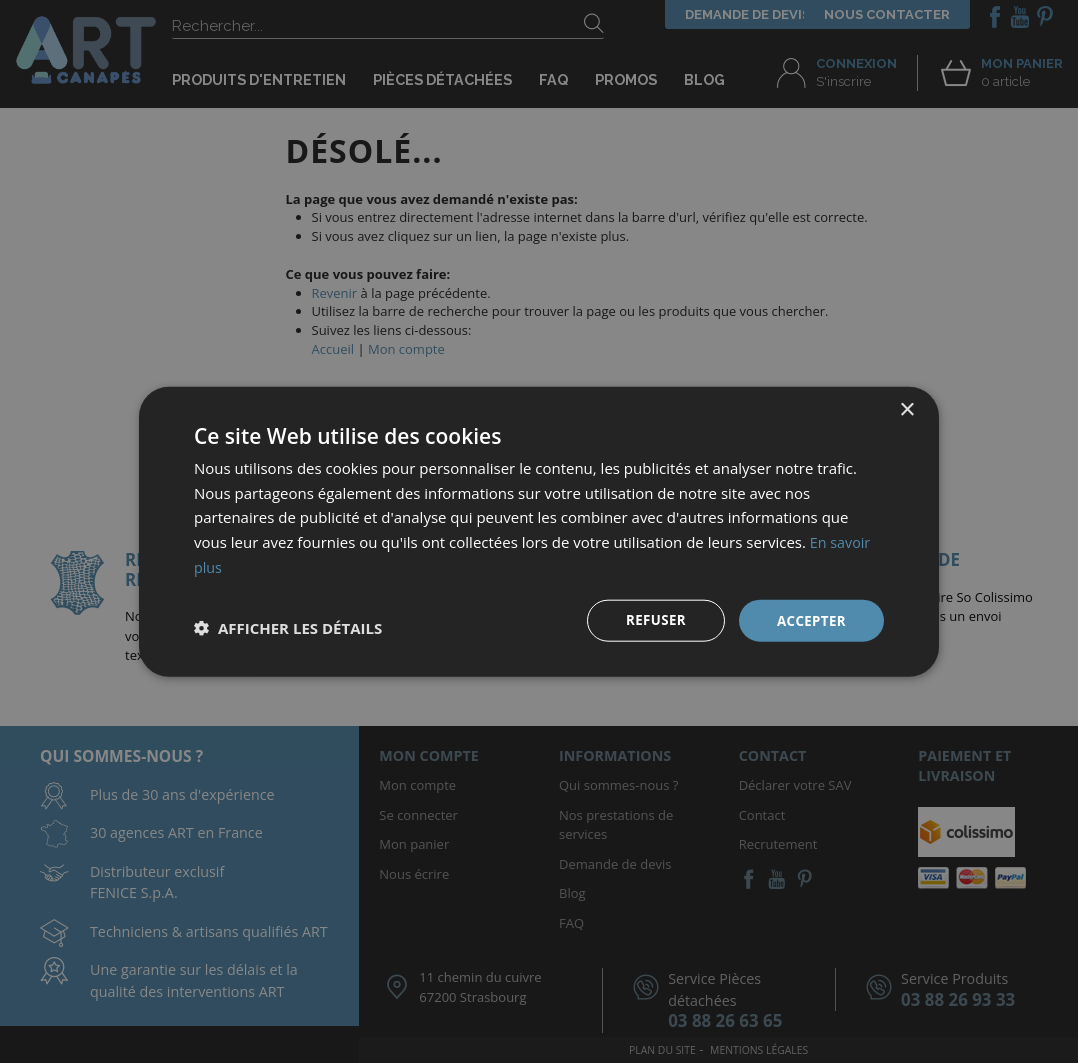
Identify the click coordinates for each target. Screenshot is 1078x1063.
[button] (288, 628)
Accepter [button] (809, 619)
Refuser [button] (651, 619)
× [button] (906, 408)
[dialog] (539, 531)
